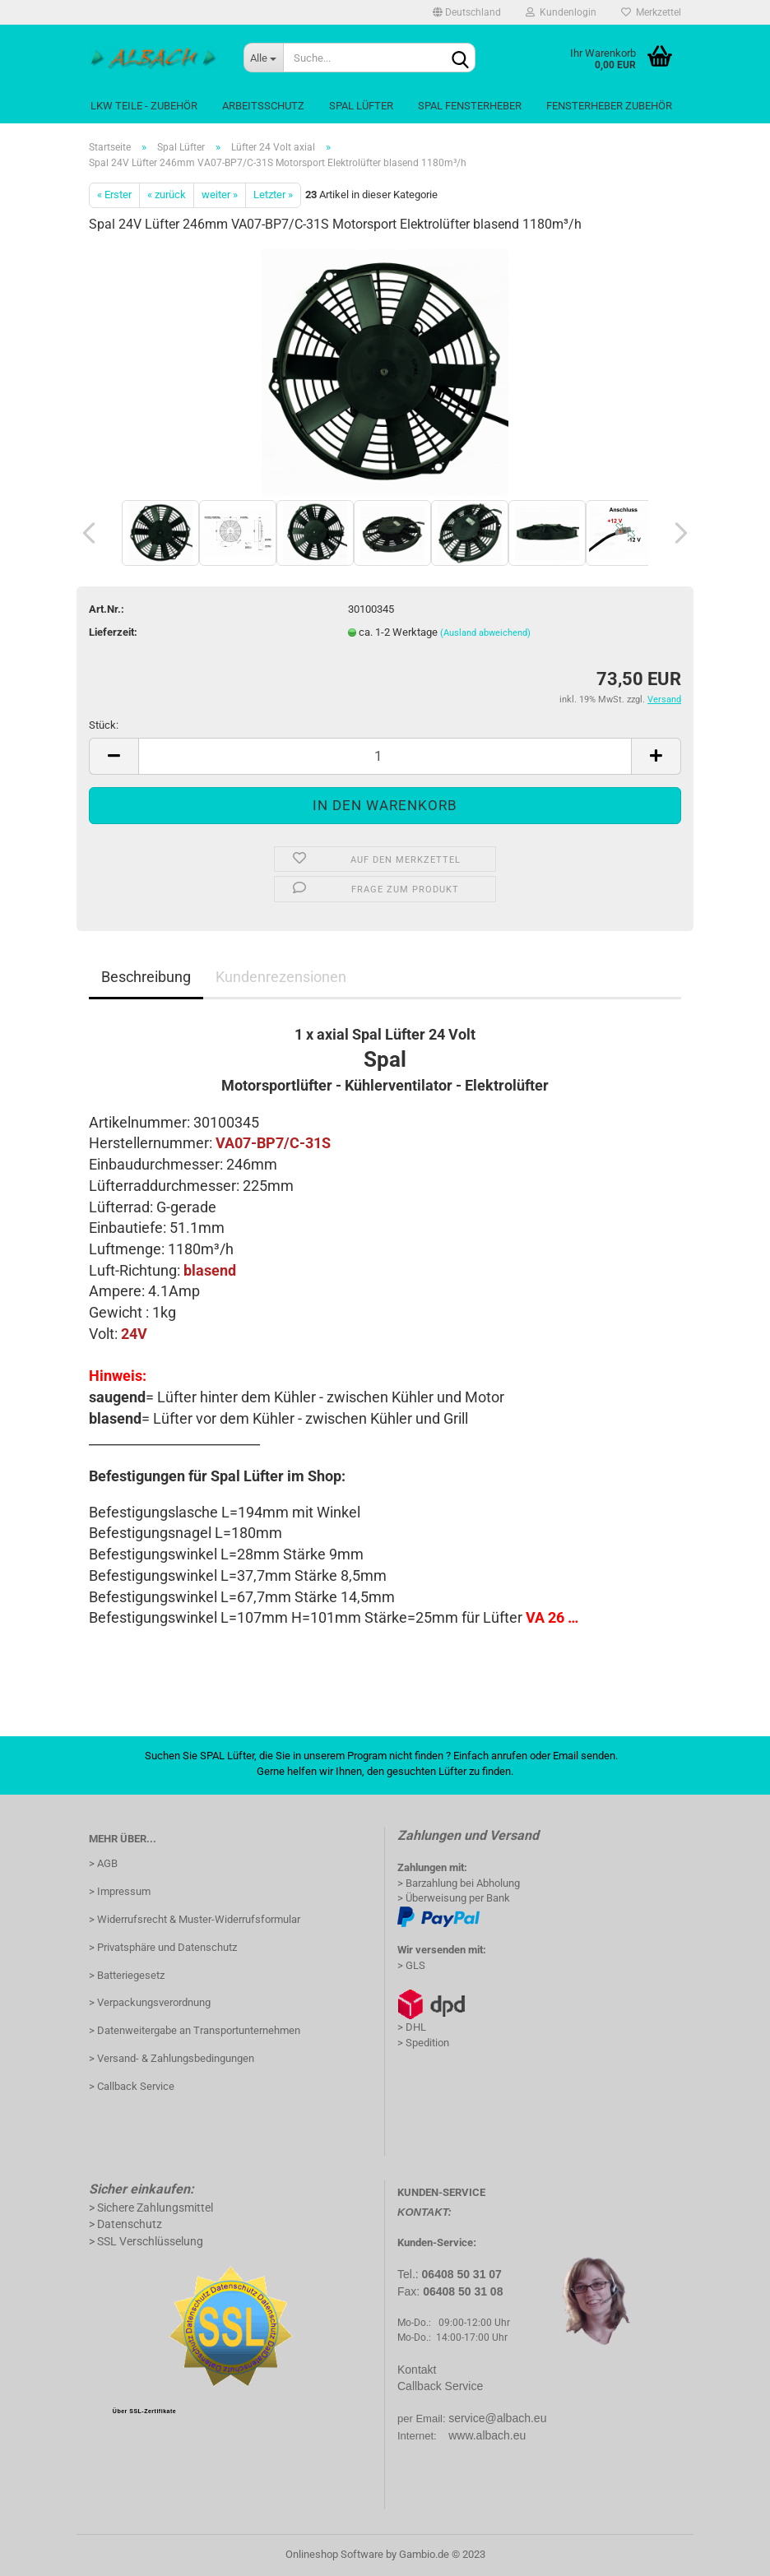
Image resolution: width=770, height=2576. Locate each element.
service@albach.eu (497, 2418)
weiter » (220, 194)
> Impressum (120, 1891)
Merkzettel (651, 12)
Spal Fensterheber (470, 106)
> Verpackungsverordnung (150, 2002)
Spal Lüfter (361, 106)
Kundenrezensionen (281, 976)
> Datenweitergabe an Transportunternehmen (194, 2030)
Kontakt (416, 2369)
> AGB (103, 1863)
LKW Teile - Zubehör (143, 106)
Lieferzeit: (113, 632)
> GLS (411, 1965)
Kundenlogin (561, 12)
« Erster (114, 194)
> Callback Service (131, 2086)
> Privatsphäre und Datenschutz (163, 1947)
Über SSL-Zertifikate (144, 2411)
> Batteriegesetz (127, 1975)
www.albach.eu (487, 2435)
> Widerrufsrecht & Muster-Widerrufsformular (194, 1919)
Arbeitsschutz (263, 106)
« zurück (166, 194)
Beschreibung (146, 976)
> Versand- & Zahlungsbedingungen (171, 2058)
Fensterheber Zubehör (609, 106)
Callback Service (440, 2386)
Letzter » (273, 194)
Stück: (103, 725)
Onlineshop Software (334, 2554)
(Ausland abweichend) (485, 633)
